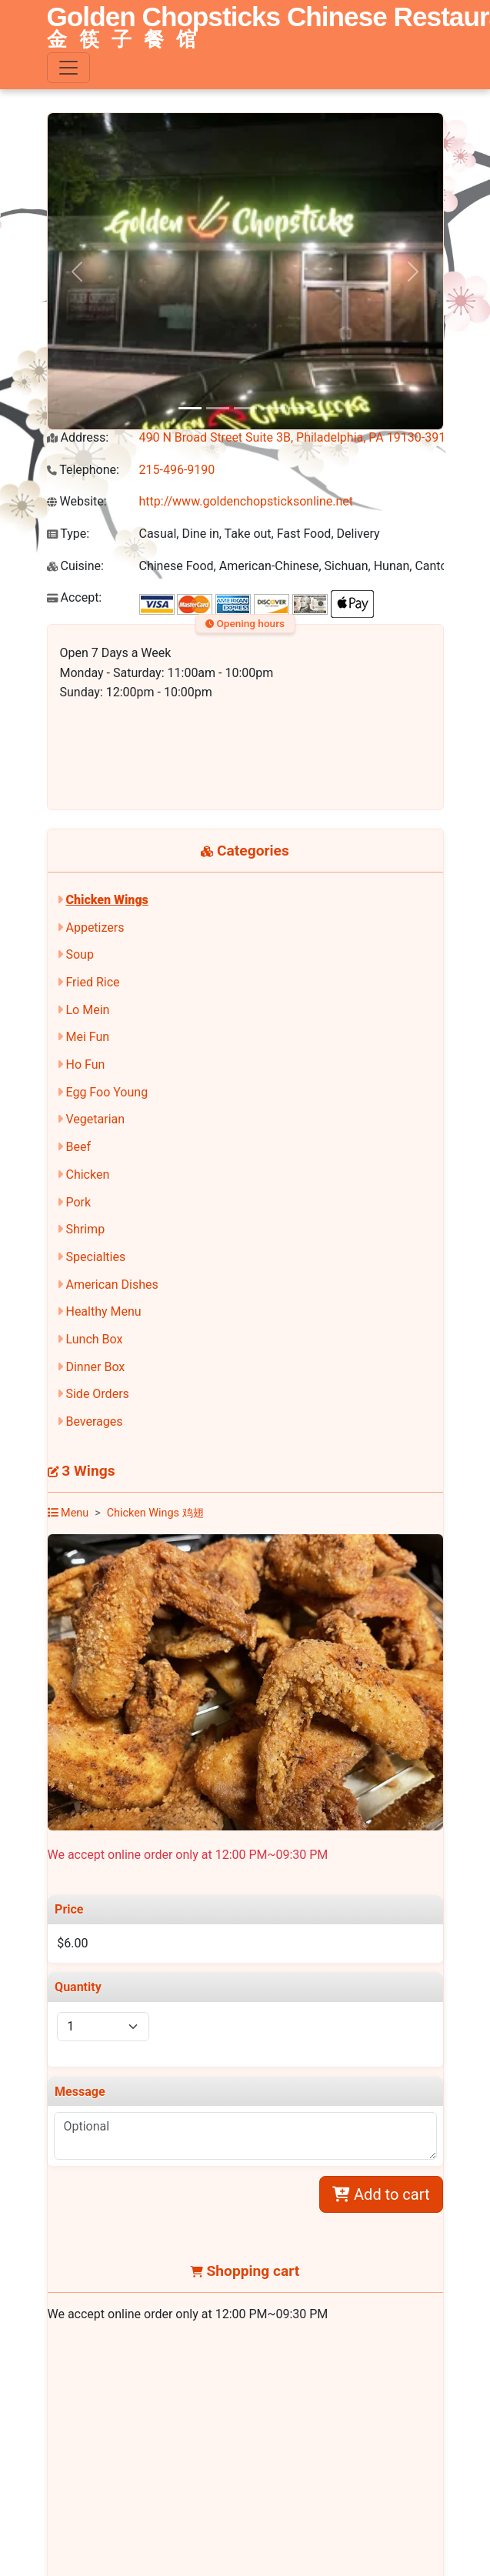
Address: (78, 437)
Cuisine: (75, 566)
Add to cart (380, 2194)
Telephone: (83, 469)
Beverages (93, 1421)
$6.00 (72, 1943)
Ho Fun (85, 1064)
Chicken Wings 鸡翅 (155, 1513)
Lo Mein (87, 1010)
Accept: (74, 597)
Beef (78, 1147)
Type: (68, 533)
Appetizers (94, 927)
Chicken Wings (106, 900)
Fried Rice (92, 982)
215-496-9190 (177, 469)
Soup (79, 954)
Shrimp (85, 1229)
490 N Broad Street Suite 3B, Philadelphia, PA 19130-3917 (296, 437)
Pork (78, 1202)
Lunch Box (93, 1339)
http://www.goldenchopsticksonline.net (246, 501)
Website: (77, 501)
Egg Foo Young (106, 1092)
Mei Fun (87, 1036)
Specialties (95, 1257)
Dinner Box (95, 1367)
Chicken (87, 1174)
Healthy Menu (103, 1311)
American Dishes (111, 1284)
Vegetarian (95, 1119)
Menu (68, 1513)
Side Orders (96, 1393)
